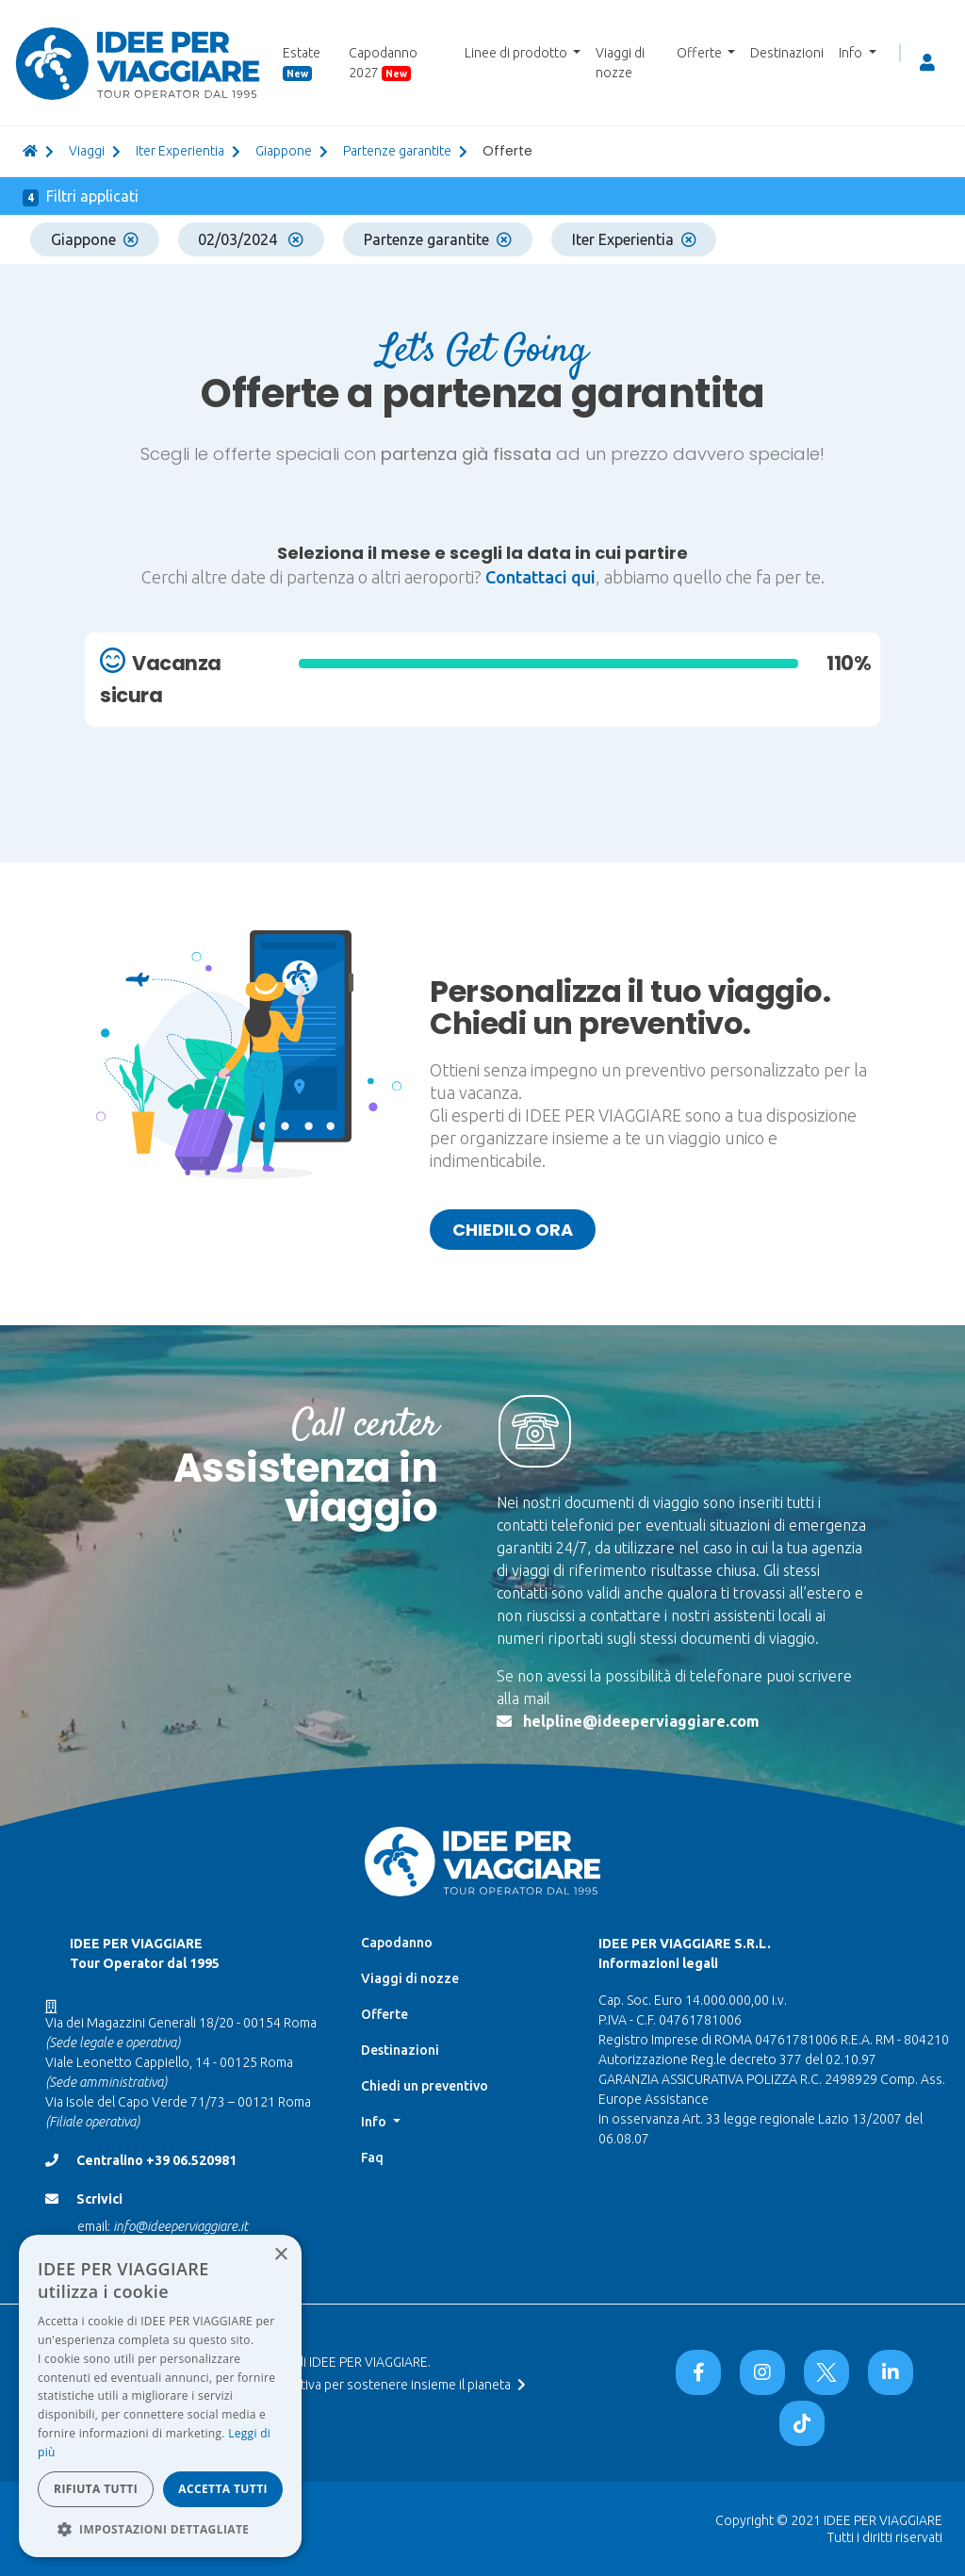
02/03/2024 (250, 239)
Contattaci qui (540, 576)
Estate (301, 63)
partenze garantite (397, 150)
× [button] (280, 2255)
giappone (283, 150)
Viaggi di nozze (620, 62)
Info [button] (852, 52)
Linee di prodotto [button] (517, 52)
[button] (160, 2528)
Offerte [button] (701, 52)
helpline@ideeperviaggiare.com (641, 1721)
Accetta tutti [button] (223, 2489)
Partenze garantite (438, 239)
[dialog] (160, 2396)
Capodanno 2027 (383, 63)
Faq (372, 2157)
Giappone (95, 239)
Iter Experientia (180, 150)
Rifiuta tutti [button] (96, 2489)
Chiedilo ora (512, 1229)
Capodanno (397, 1942)
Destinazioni (787, 52)
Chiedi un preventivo (424, 2085)
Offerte (384, 2014)
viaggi (87, 150)
